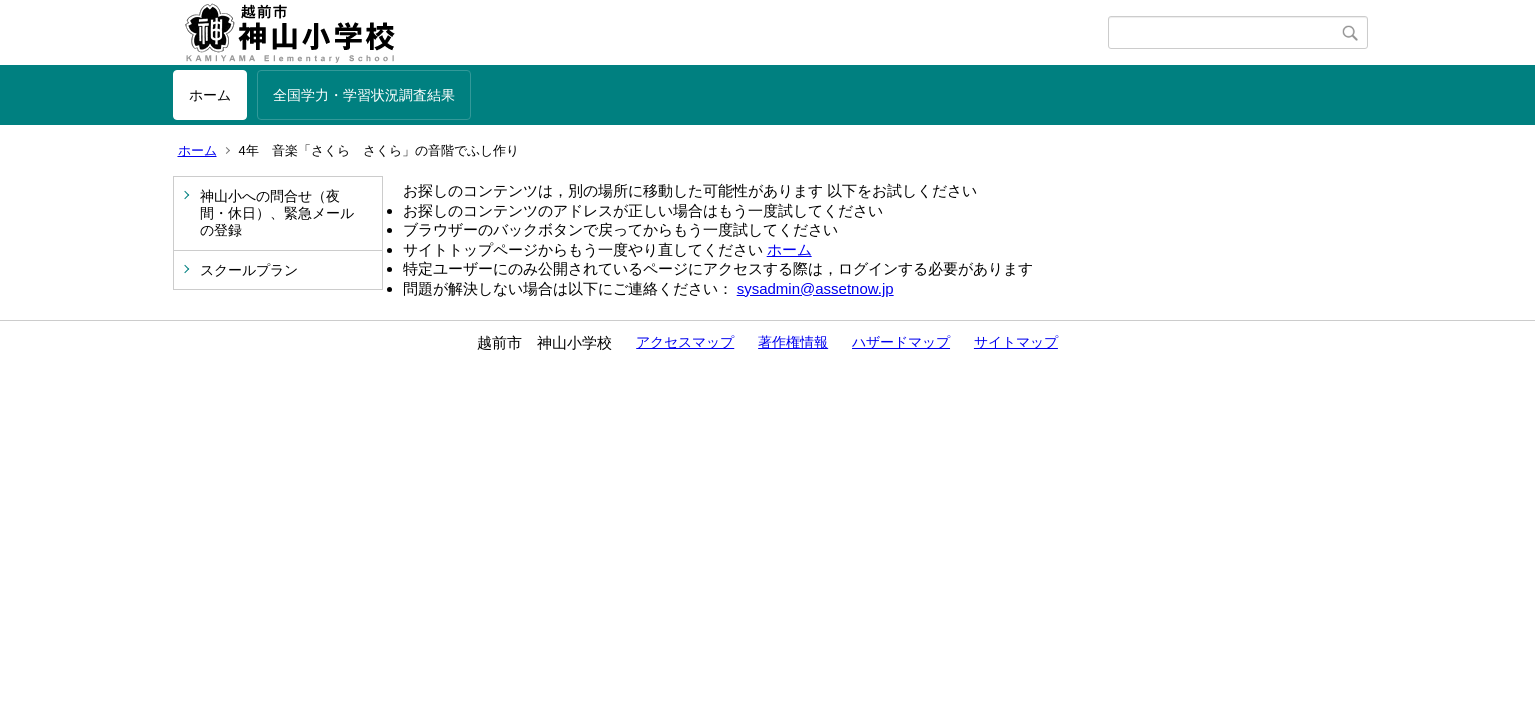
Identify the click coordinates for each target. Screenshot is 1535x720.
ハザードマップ (901, 342)
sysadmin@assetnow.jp (815, 288)
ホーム (210, 95)
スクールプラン (249, 270)
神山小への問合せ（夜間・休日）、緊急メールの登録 (277, 213)
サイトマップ (1016, 342)
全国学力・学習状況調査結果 (364, 95)
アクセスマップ (685, 342)
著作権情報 (793, 342)
